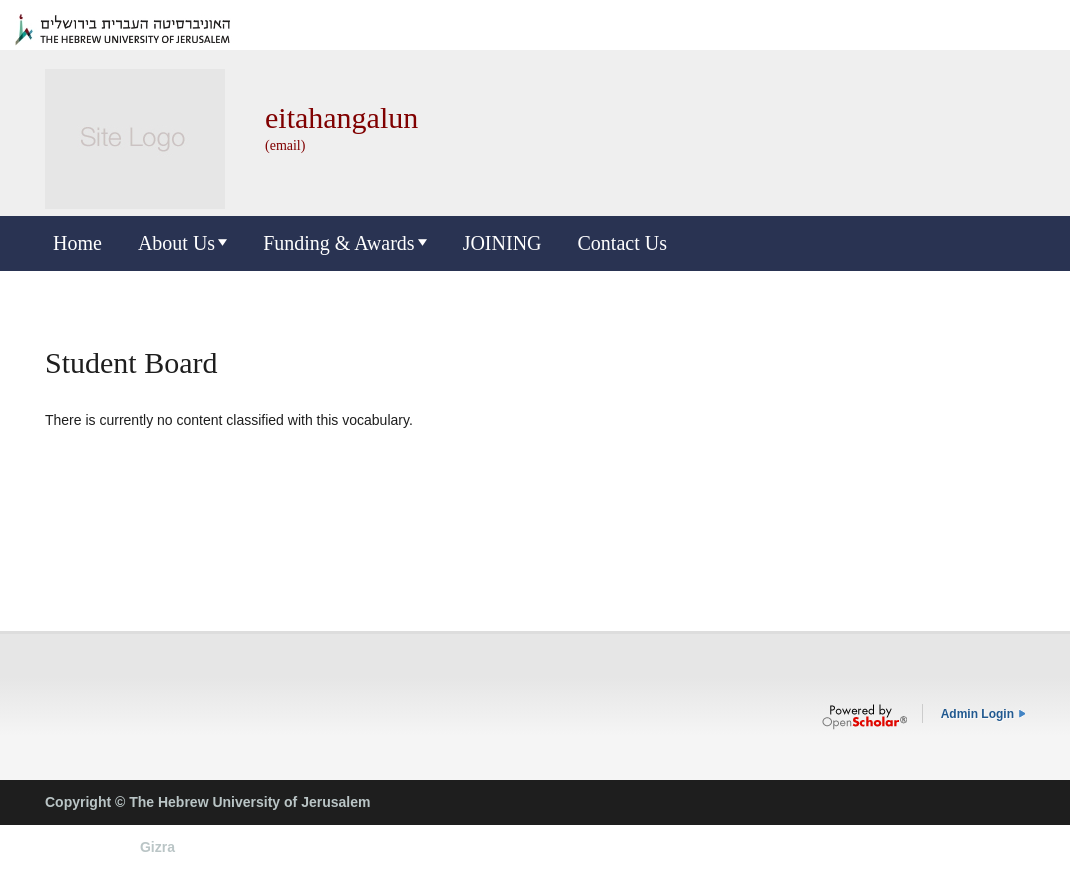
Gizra (157, 847)
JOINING (502, 243)
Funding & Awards (339, 243)
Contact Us (622, 243)
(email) (285, 145)
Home (77, 243)
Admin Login (977, 714)
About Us (176, 243)
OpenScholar (864, 717)
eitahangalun (341, 117)
